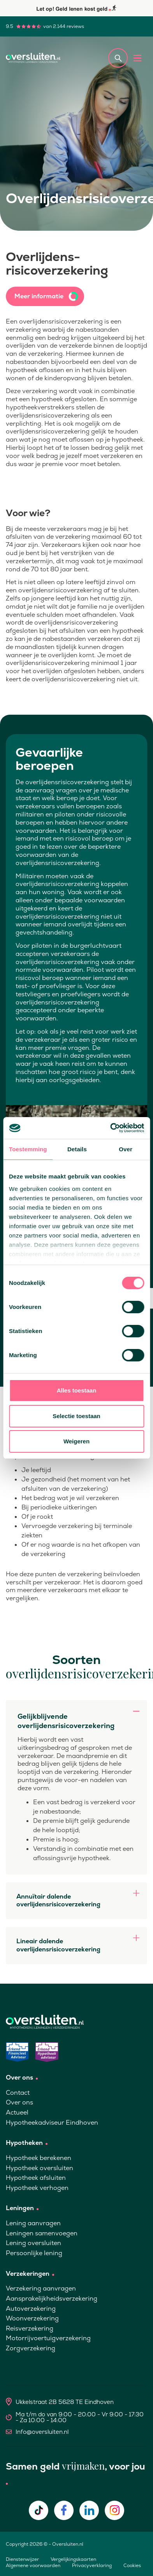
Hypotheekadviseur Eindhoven (52, 2122)
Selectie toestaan (76, 1416)
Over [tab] (125, 1149)
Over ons (19, 2102)
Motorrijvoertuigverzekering (48, 2338)
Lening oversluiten (33, 2243)
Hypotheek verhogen (37, 2188)
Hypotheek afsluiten (36, 2178)
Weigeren (76, 1441)
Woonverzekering (32, 2318)
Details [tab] (77, 1149)
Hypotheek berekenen (38, 2158)
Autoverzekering (31, 2308)
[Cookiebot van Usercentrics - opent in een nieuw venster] (110, 1128)
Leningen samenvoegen (41, 2233)
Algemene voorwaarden (33, 2565)
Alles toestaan (77, 1390)
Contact (18, 2093)
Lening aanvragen (33, 2223)
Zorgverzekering (30, 2348)
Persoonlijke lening (34, 2253)
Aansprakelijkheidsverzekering (51, 2298)
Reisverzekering (29, 2328)
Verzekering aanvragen (41, 2288)
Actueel (17, 2112)
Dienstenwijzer (22, 2559)
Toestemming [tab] (28, 1149)
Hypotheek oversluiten (39, 2168)
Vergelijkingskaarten (73, 2559)
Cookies (132, 2565)
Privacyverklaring (92, 2565)
